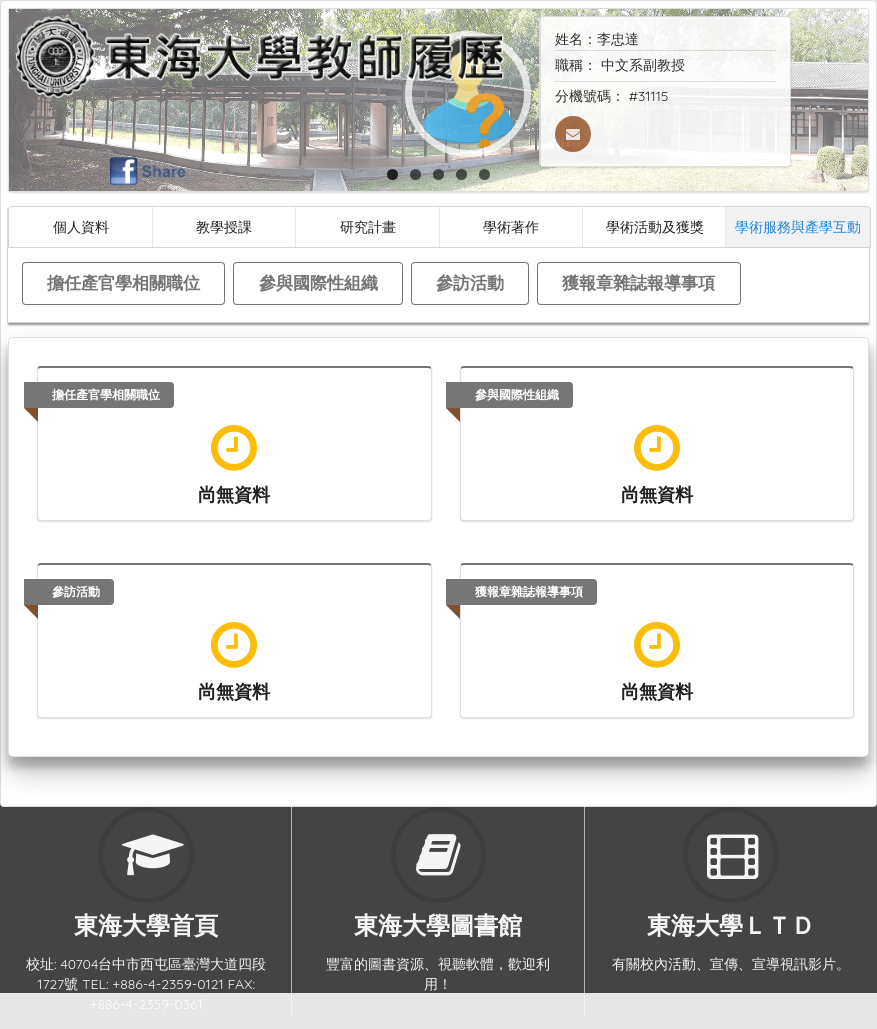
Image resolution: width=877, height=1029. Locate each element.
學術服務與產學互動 (798, 226)
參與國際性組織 (318, 282)
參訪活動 (470, 282)
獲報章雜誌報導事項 (638, 282)
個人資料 (81, 226)
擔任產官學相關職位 (123, 282)
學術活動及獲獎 (655, 226)
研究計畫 (368, 226)
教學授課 (224, 226)
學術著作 (511, 226)
